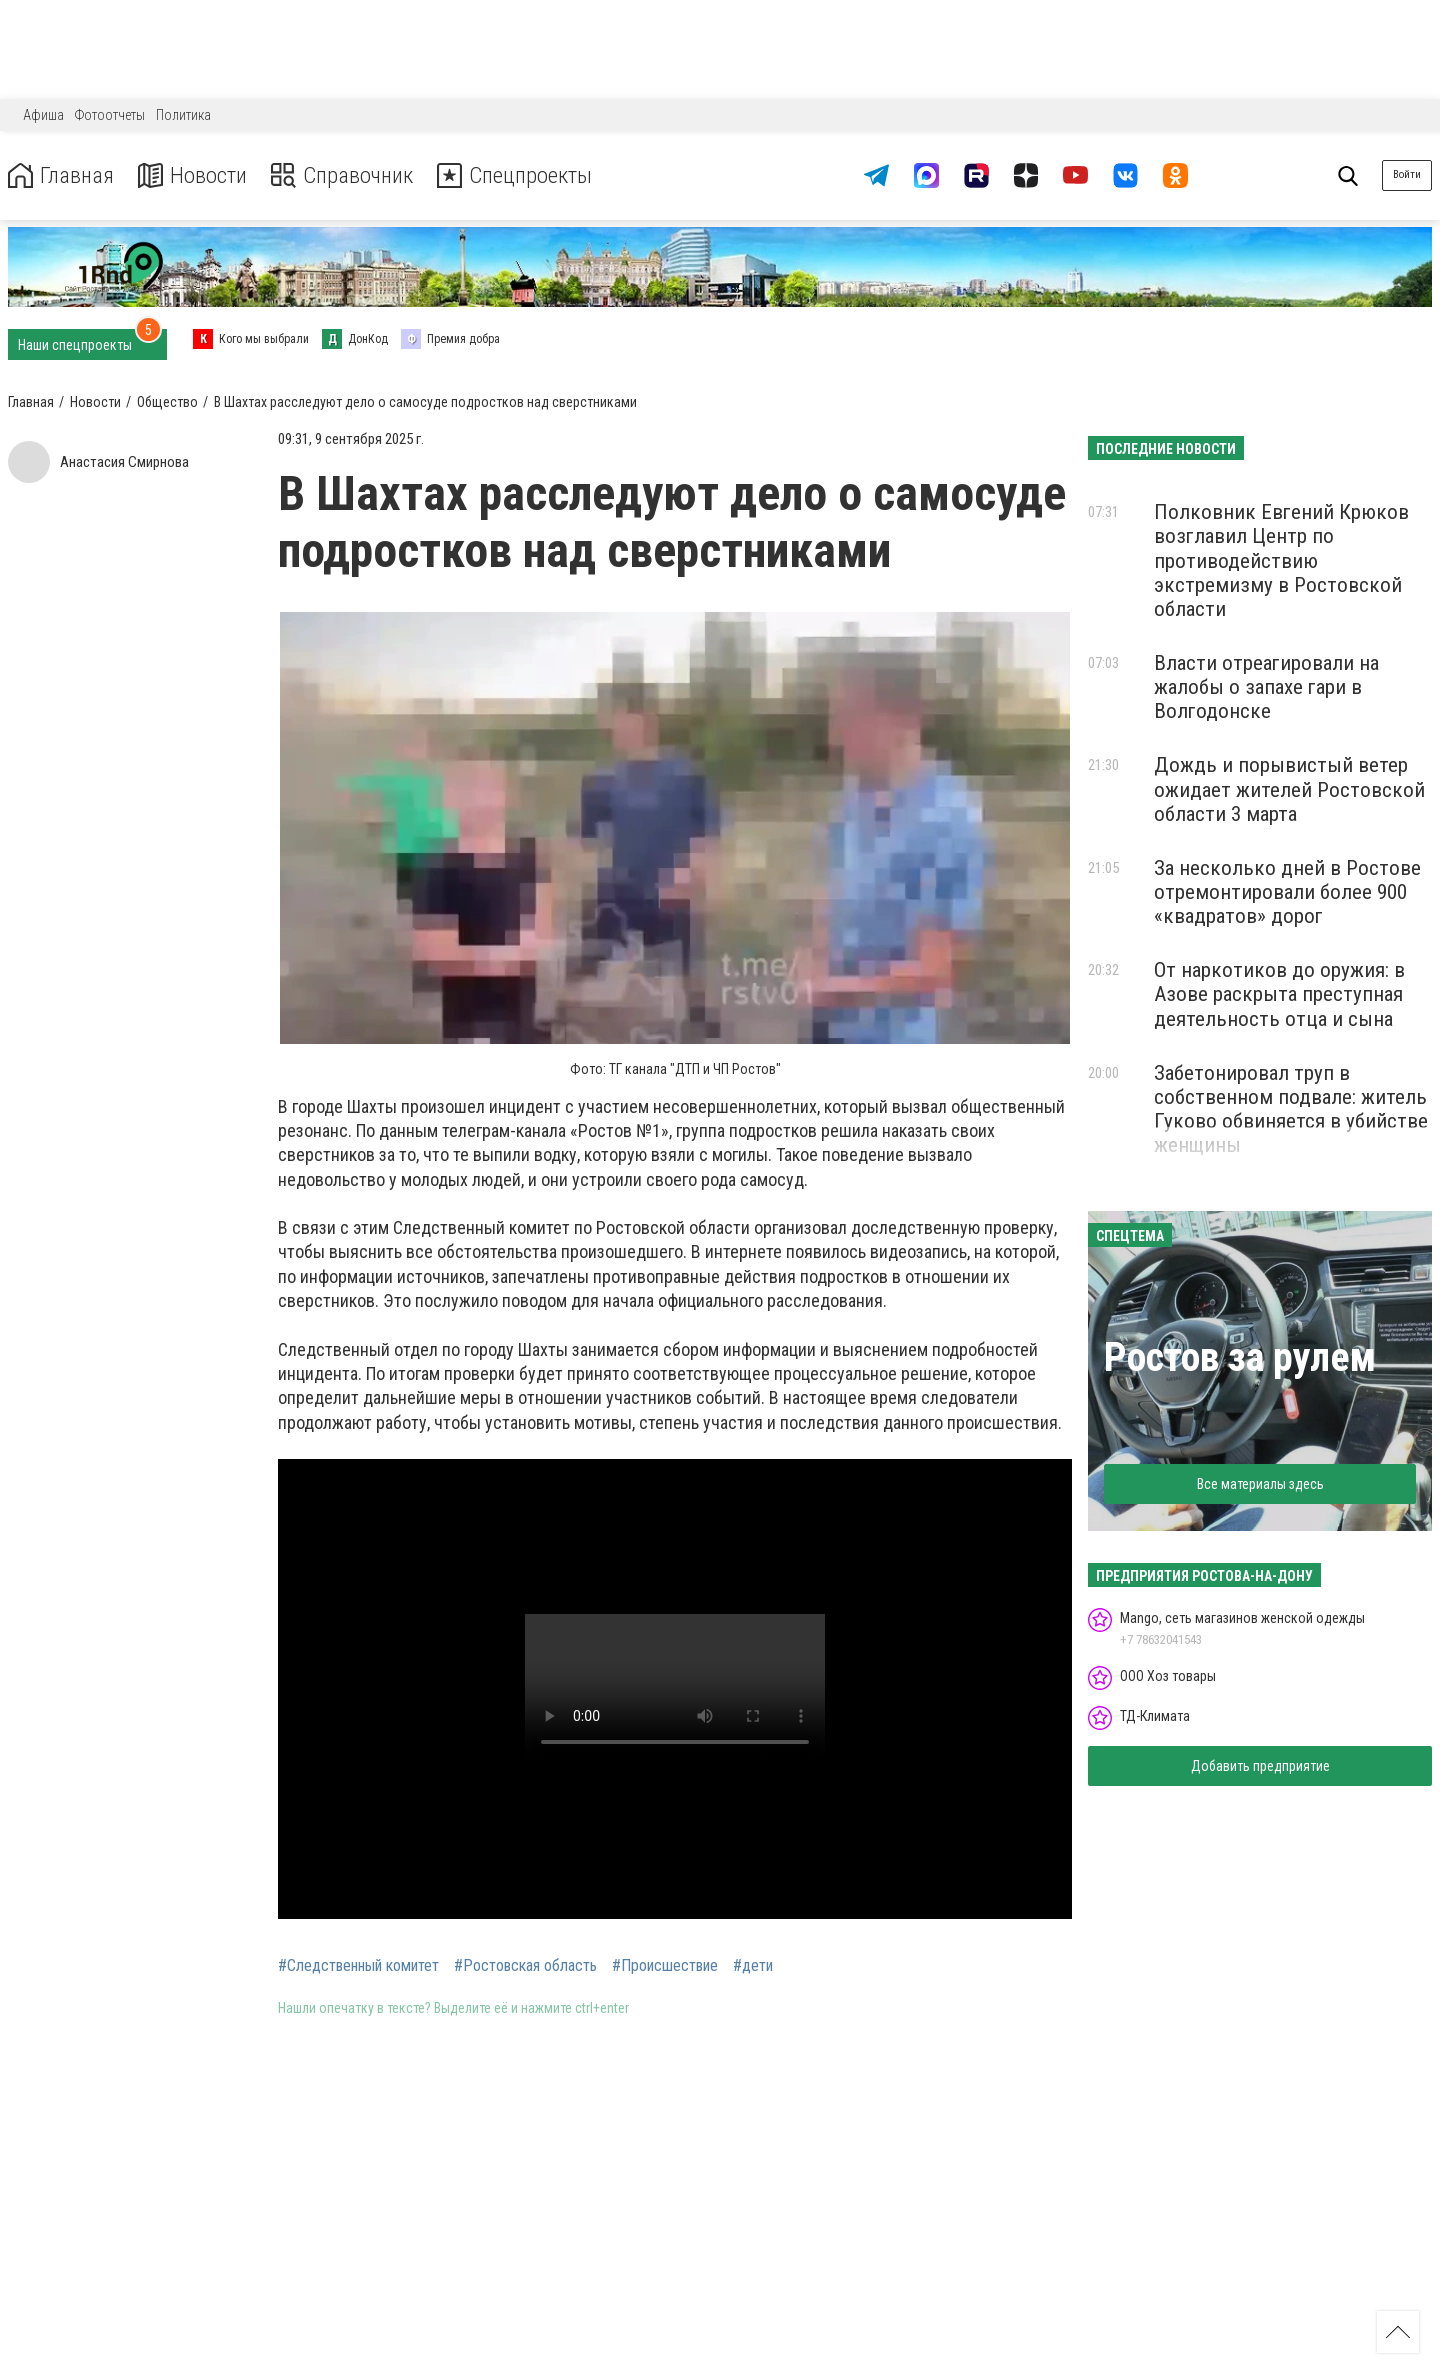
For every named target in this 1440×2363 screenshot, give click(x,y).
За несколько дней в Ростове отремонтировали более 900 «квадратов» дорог (1287, 892)
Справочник (353, 175)
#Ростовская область (525, 1966)
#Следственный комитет (358, 1966)
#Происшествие (665, 1966)
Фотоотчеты (110, 115)
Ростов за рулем (1240, 1357)
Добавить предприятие (1260, 1766)
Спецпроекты (534, 175)
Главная (63, 175)
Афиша (43, 115)
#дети (753, 1966)
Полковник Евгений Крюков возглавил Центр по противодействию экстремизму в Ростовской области (1281, 560)
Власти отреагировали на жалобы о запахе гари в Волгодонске (1266, 687)
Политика (183, 115)
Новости (198, 175)
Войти (1407, 174)
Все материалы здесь (1260, 1484)
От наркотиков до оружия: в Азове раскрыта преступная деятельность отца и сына (1279, 994)
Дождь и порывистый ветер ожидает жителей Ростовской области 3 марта (1289, 789)
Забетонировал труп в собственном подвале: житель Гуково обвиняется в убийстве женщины (1291, 1109)
